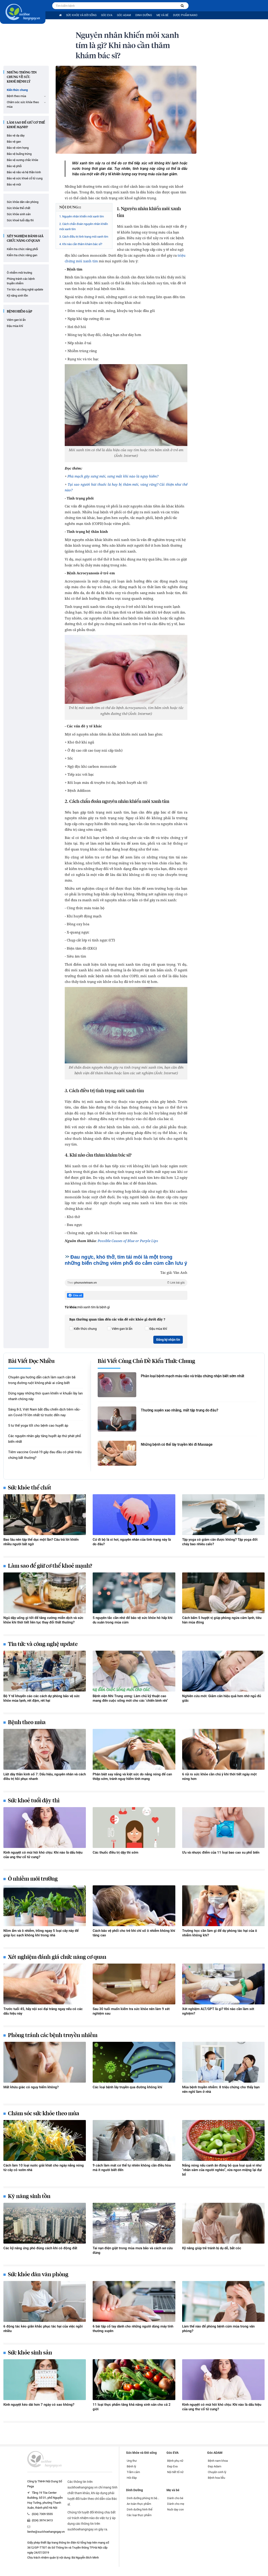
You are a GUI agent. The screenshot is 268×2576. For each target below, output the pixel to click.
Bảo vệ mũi (14, 184)
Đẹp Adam (214, 2466)
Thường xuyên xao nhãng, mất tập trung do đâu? (179, 1410)
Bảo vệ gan (14, 141)
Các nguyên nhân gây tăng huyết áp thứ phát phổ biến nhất (44, 1439)
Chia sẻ (75, 1295)
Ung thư (132, 2460)
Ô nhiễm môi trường (19, 272)
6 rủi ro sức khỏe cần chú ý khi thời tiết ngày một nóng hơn (219, 1776)
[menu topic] (45, 96)
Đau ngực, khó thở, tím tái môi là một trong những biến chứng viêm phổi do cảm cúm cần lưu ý (126, 1260)
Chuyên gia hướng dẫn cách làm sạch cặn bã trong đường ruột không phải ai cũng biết (41, 1380)
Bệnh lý (131, 2466)
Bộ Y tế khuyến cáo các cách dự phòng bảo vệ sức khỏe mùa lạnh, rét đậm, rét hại (41, 1698)
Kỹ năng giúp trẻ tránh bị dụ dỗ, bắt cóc (211, 2248)
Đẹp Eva (172, 2466)
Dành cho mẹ (175, 2503)
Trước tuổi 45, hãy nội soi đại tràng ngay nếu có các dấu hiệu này (43, 2011)
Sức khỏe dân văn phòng (22, 202)
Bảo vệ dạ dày (16, 135)
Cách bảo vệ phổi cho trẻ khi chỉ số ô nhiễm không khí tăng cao (134, 1933)
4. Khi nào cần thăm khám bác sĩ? (80, 244)
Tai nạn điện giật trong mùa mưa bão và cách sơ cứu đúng (133, 2250)
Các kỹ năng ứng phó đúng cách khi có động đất (40, 2248)
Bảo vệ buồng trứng (19, 154)
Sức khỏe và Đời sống (81, 15)
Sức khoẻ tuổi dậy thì (20, 220)
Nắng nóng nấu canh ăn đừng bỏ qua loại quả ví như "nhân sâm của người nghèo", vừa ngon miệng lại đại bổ (222, 2169)
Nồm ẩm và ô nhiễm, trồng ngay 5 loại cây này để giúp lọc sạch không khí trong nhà (41, 1933)
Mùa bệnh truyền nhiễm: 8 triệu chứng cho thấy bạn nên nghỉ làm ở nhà (221, 2089)
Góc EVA (106, 15)
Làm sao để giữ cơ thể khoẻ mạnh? (26, 125)
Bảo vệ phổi (14, 166)
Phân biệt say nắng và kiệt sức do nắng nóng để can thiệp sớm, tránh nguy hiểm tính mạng (132, 1776)
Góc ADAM (124, 15)
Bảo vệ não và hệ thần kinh (24, 172)
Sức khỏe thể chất (18, 208)
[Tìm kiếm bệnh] (182, 6)
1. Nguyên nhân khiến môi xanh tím (81, 216)
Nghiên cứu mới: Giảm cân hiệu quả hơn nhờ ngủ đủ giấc (221, 1698)
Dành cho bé (175, 2498)
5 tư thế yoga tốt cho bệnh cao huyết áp (38, 1425)
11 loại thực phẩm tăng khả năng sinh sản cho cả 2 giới (132, 2407)
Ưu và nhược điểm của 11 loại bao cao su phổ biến (220, 1852)
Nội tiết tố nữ (175, 2472)
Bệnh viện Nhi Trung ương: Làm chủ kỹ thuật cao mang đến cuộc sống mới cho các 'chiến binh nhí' (130, 1698)
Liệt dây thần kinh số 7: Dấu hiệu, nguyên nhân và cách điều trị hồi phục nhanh (44, 1776)
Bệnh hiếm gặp (19, 311)
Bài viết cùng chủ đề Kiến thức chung (146, 1361)
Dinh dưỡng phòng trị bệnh (143, 2498)
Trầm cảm (133, 2472)
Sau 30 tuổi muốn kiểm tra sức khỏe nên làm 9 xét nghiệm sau (131, 2011)
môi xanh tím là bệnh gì (93, 1307)
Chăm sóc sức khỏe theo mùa (23, 104)
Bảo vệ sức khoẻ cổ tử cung (24, 178)
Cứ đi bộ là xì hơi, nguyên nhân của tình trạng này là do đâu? (132, 1542)
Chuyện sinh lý (217, 2472)
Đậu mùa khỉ (15, 326)
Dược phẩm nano (185, 15)
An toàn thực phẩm (139, 2503)
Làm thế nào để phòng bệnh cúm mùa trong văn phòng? (218, 2328)
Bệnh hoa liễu (216, 2477)
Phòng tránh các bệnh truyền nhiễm (21, 281)
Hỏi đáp (132, 2477)
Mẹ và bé (162, 15)
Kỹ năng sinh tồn (17, 295)
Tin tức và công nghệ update (25, 289)
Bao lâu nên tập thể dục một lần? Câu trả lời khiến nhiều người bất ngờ (41, 1542)
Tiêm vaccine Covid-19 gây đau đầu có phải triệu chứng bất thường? (45, 1455)
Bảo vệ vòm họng (18, 147)
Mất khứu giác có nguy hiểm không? (31, 2087)
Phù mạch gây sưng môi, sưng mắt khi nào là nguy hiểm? (113, 476)
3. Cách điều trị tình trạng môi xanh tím (83, 236)
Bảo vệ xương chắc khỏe (22, 160)
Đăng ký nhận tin (168, 1339)
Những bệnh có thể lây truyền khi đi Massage (176, 1444)
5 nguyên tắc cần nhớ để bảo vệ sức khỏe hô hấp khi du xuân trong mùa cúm (132, 1620)
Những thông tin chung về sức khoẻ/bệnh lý (22, 77)
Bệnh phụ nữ (175, 2460)
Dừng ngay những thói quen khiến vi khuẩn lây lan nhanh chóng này (45, 1396)
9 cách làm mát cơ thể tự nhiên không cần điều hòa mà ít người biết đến (132, 2167)
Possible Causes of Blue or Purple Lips (128, 1240)
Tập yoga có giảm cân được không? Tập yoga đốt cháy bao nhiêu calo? (220, 1542)
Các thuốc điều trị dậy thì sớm (115, 1852)
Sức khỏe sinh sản (19, 214)
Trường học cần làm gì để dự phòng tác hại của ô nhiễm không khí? (219, 1933)
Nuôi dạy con (175, 2509)
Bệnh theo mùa (16, 96)
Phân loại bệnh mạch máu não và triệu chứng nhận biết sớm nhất (192, 1376)
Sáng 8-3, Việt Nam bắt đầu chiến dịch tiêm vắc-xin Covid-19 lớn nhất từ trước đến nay (44, 1412)
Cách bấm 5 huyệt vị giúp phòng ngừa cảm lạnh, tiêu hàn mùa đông (221, 1620)
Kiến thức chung (17, 90)
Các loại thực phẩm (139, 2515)
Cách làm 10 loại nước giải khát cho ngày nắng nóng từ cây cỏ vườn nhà (43, 2167)
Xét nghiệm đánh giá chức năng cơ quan (25, 238)
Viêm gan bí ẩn (16, 320)
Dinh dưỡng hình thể (139, 2509)
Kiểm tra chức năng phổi (22, 249)
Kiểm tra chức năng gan (22, 255)
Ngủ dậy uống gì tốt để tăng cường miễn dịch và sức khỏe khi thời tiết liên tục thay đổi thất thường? (43, 1620)
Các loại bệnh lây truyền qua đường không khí (127, 2087)
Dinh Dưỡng (143, 15)
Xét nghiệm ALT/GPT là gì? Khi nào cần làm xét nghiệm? (218, 2011)
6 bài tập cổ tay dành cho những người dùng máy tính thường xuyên (133, 2328)
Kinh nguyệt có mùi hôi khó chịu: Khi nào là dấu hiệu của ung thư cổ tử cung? (42, 1854)
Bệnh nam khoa (218, 2460)
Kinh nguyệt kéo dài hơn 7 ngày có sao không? (38, 2405)
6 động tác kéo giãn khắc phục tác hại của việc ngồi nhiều (43, 2328)
